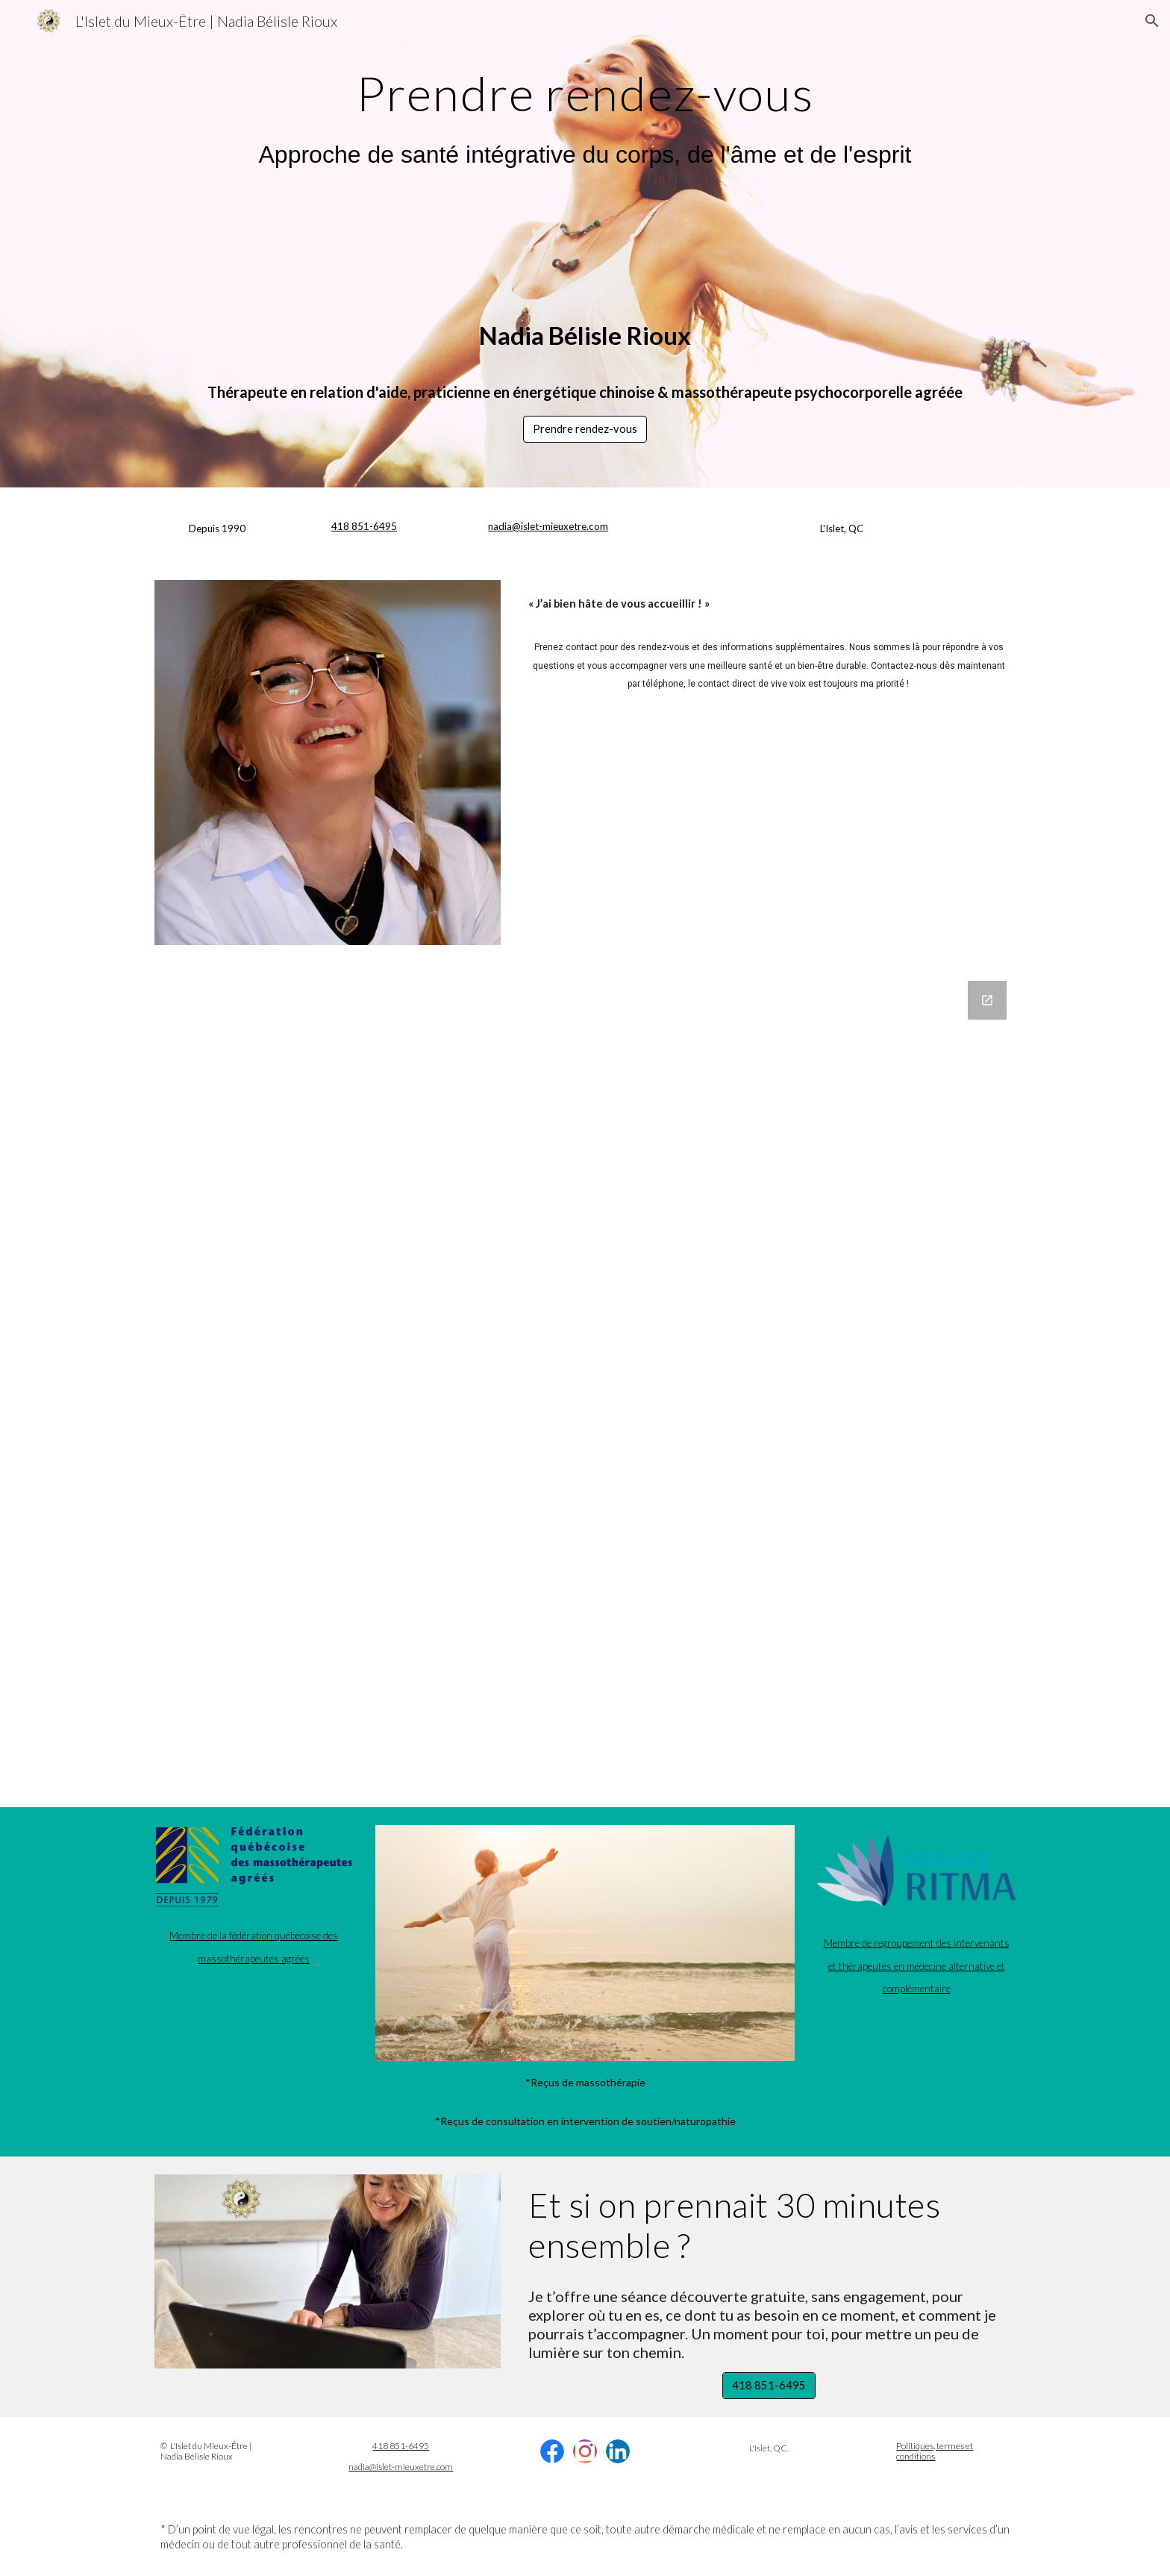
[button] (1152, 21)
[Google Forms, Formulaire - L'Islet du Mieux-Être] (585, 1385)
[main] (585, 87)
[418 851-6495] (769, 2385)
